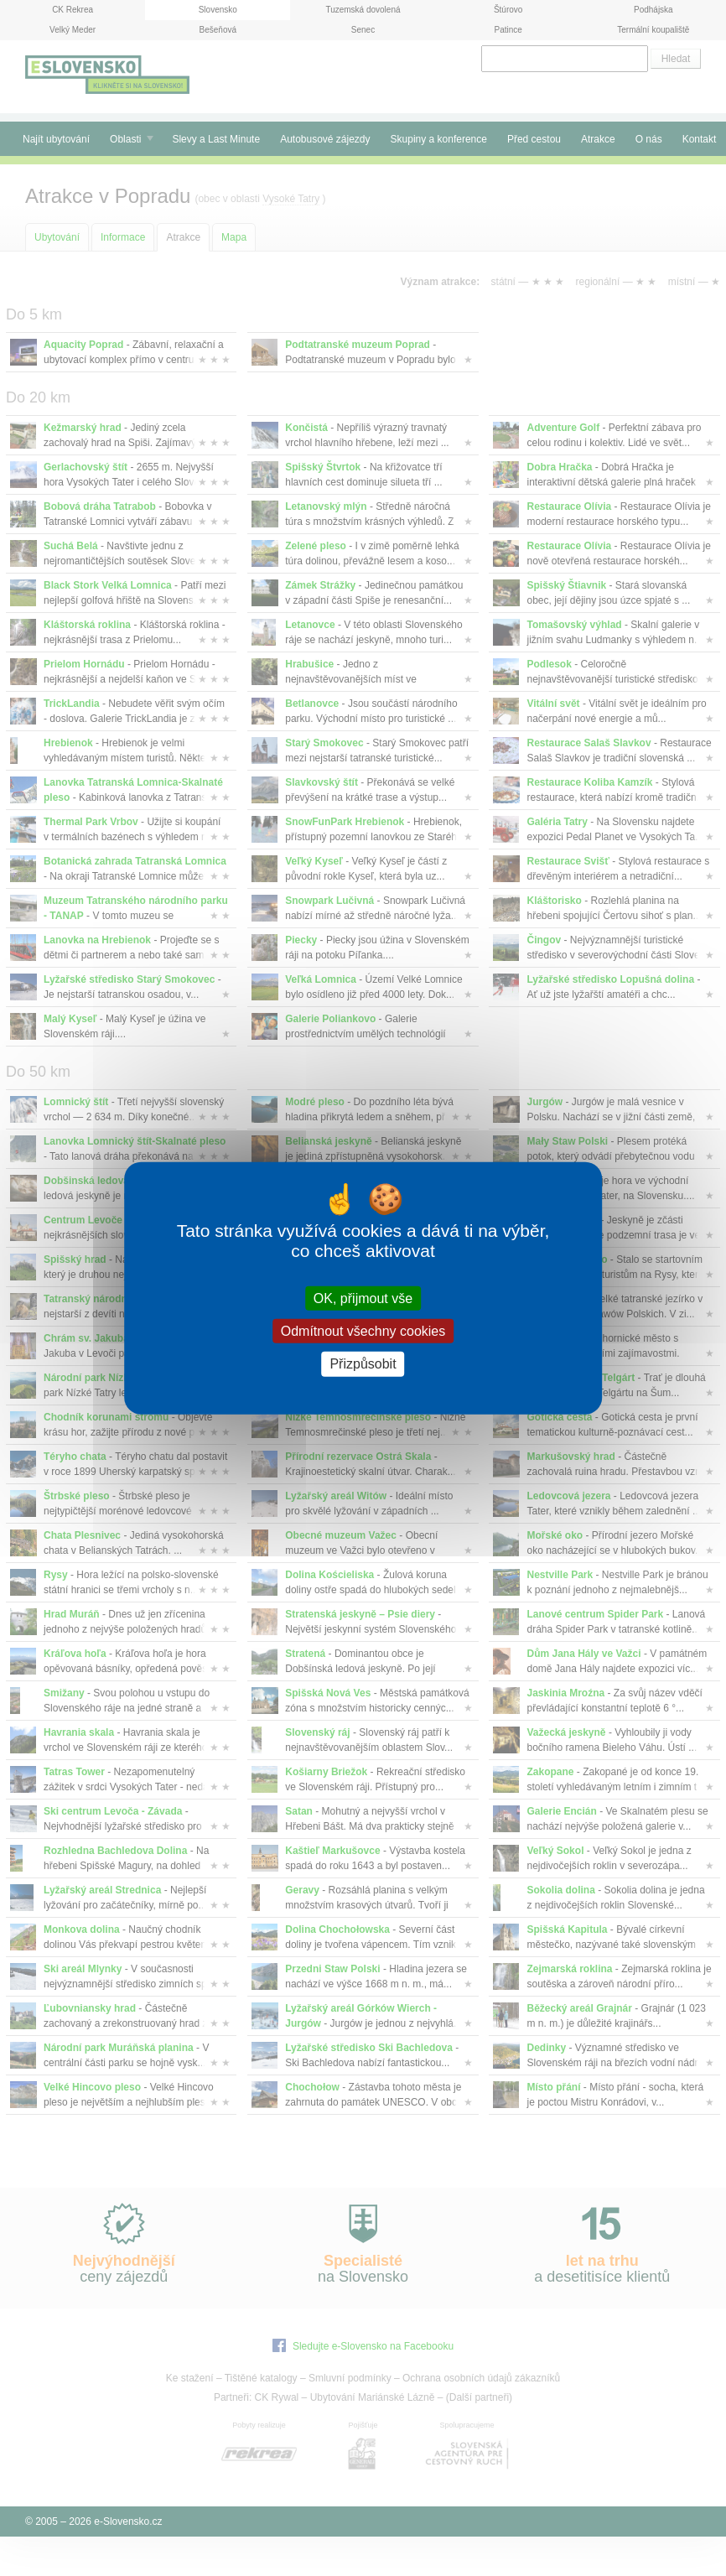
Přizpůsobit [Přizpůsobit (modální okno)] (362, 1364)
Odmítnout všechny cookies (363, 1331)
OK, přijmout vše (363, 1298)
